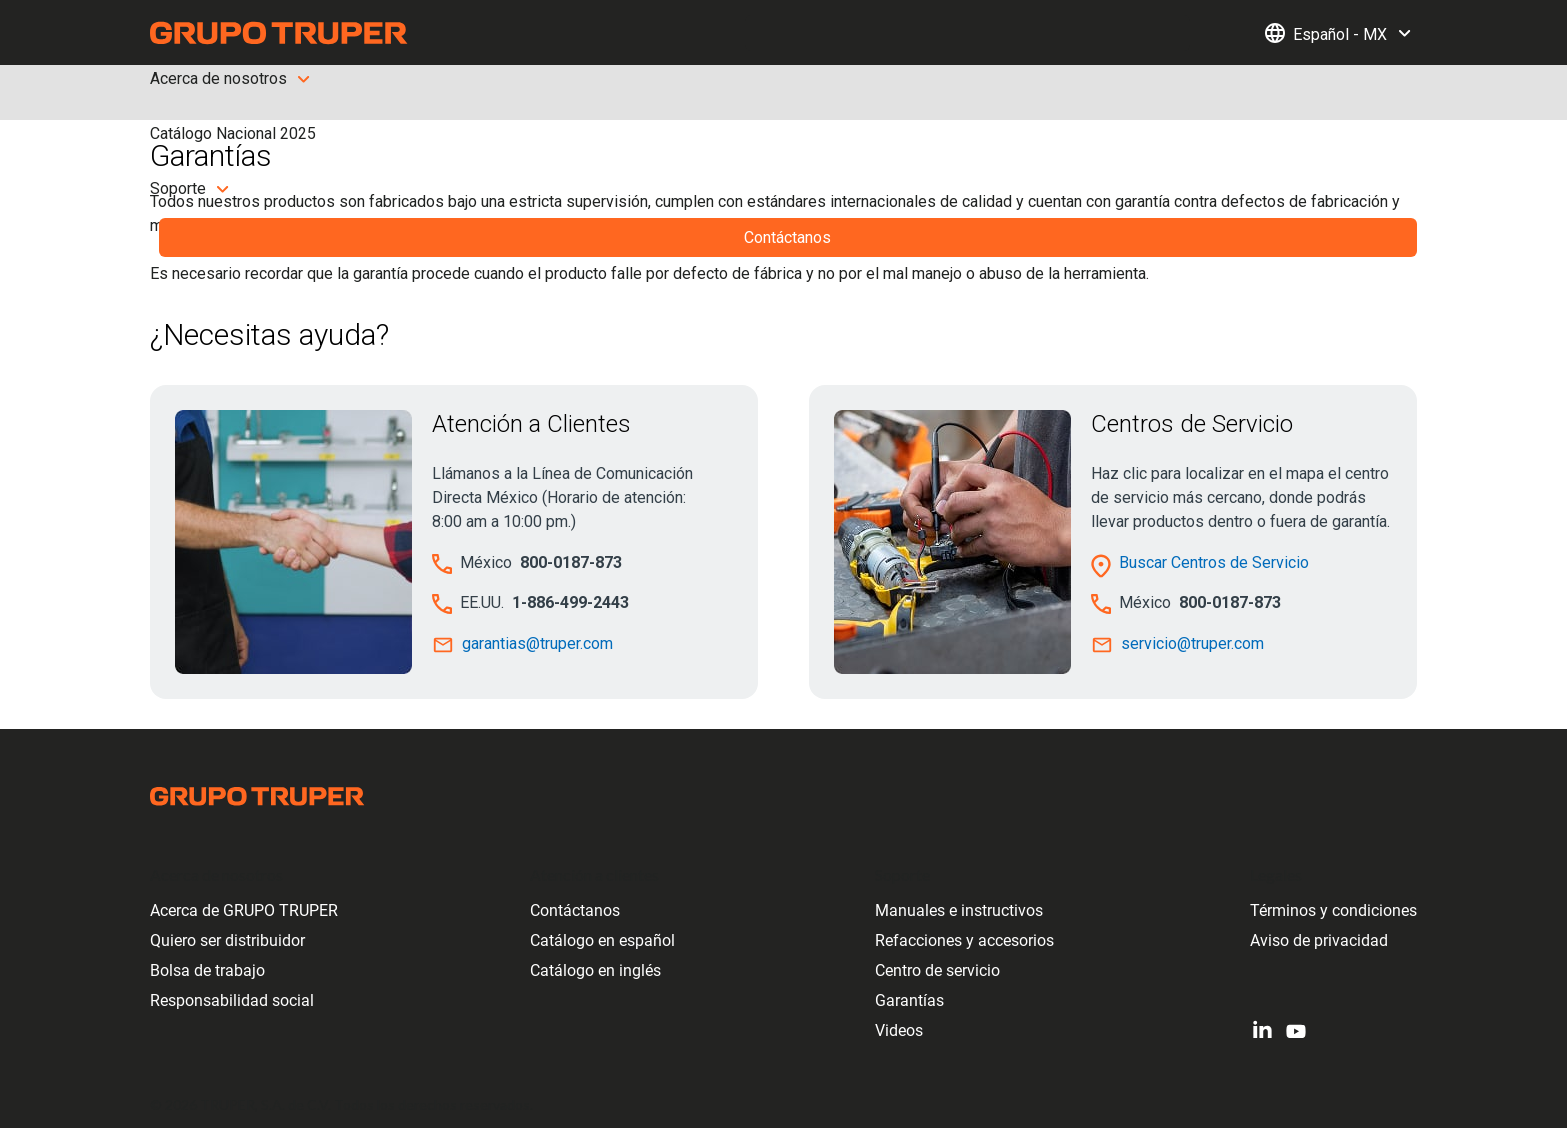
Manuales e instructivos (959, 910)
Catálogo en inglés (595, 970)
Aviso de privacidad (1319, 940)
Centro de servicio (937, 970)
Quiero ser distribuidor (227, 940)
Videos (899, 1030)
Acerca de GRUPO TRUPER (244, 910)
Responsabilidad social (232, 1000)
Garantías (909, 1000)
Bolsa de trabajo (207, 970)
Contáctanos (575, 910)
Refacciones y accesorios (964, 940)
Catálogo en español (602, 940)
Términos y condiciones (1333, 910)
